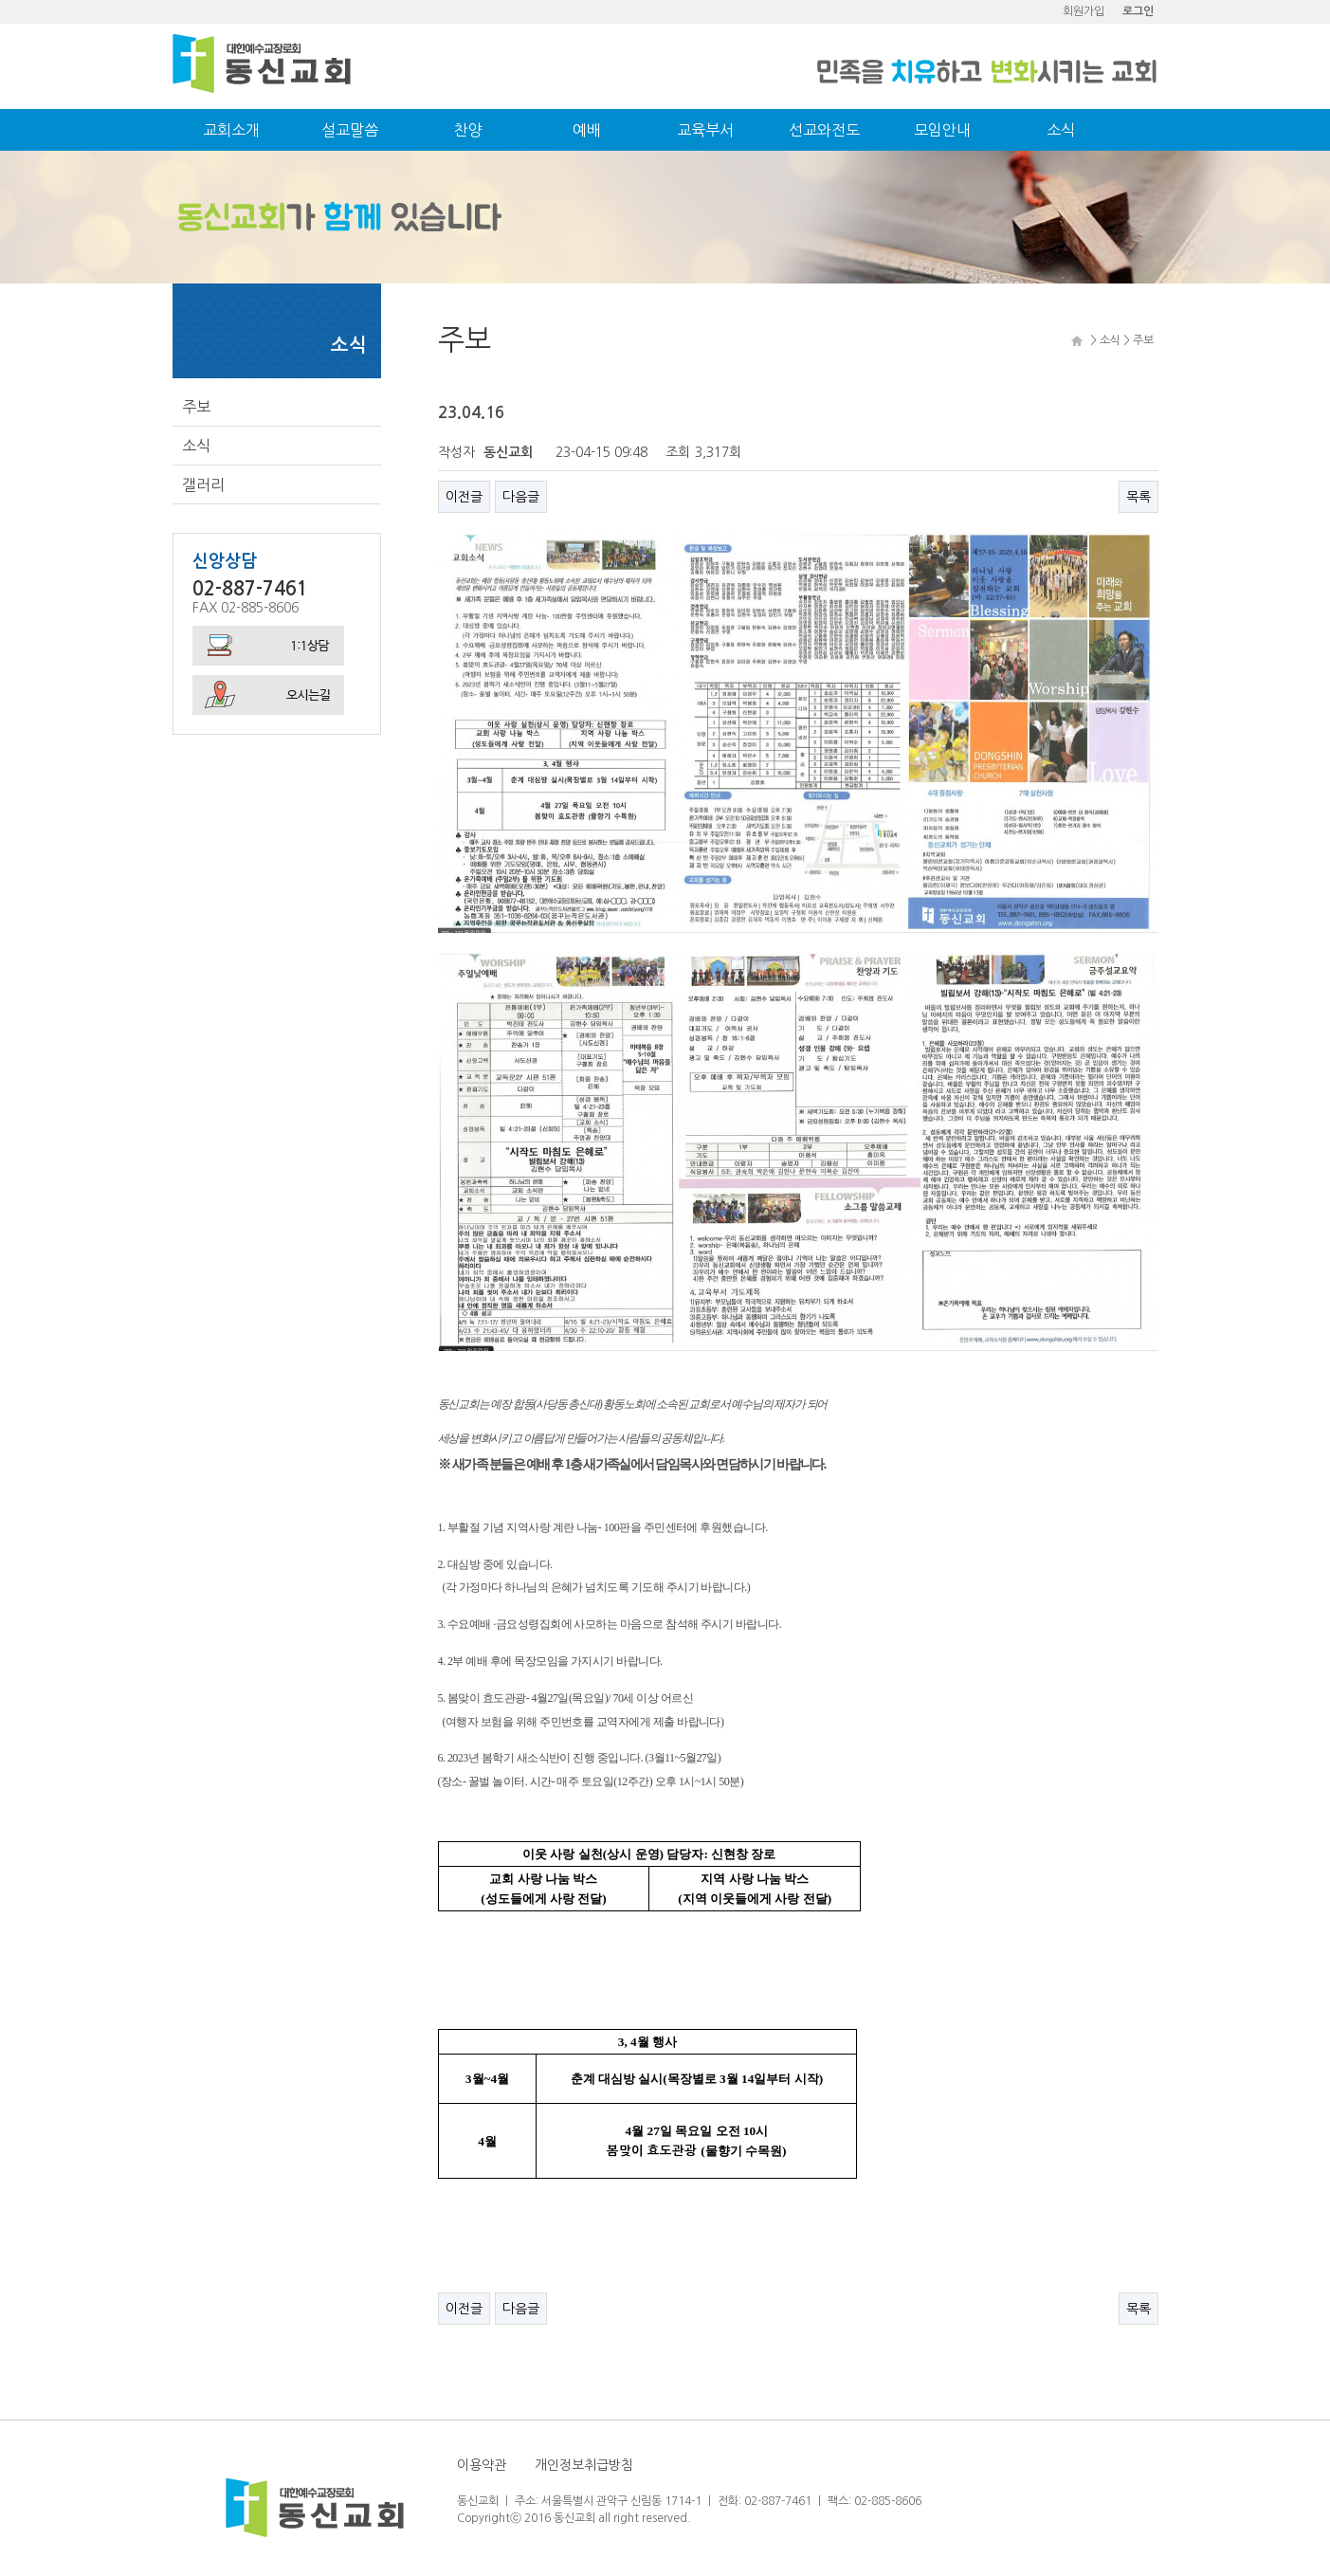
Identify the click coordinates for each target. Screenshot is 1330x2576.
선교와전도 (824, 129)
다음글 (520, 496)
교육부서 (705, 129)
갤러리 (203, 484)
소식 (1061, 129)
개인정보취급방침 (584, 2465)
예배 (587, 129)
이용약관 (481, 2465)
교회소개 (231, 129)
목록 (1138, 496)
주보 (196, 406)
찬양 (468, 129)
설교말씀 (349, 129)
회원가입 (1083, 11)
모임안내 (942, 129)
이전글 (464, 496)
